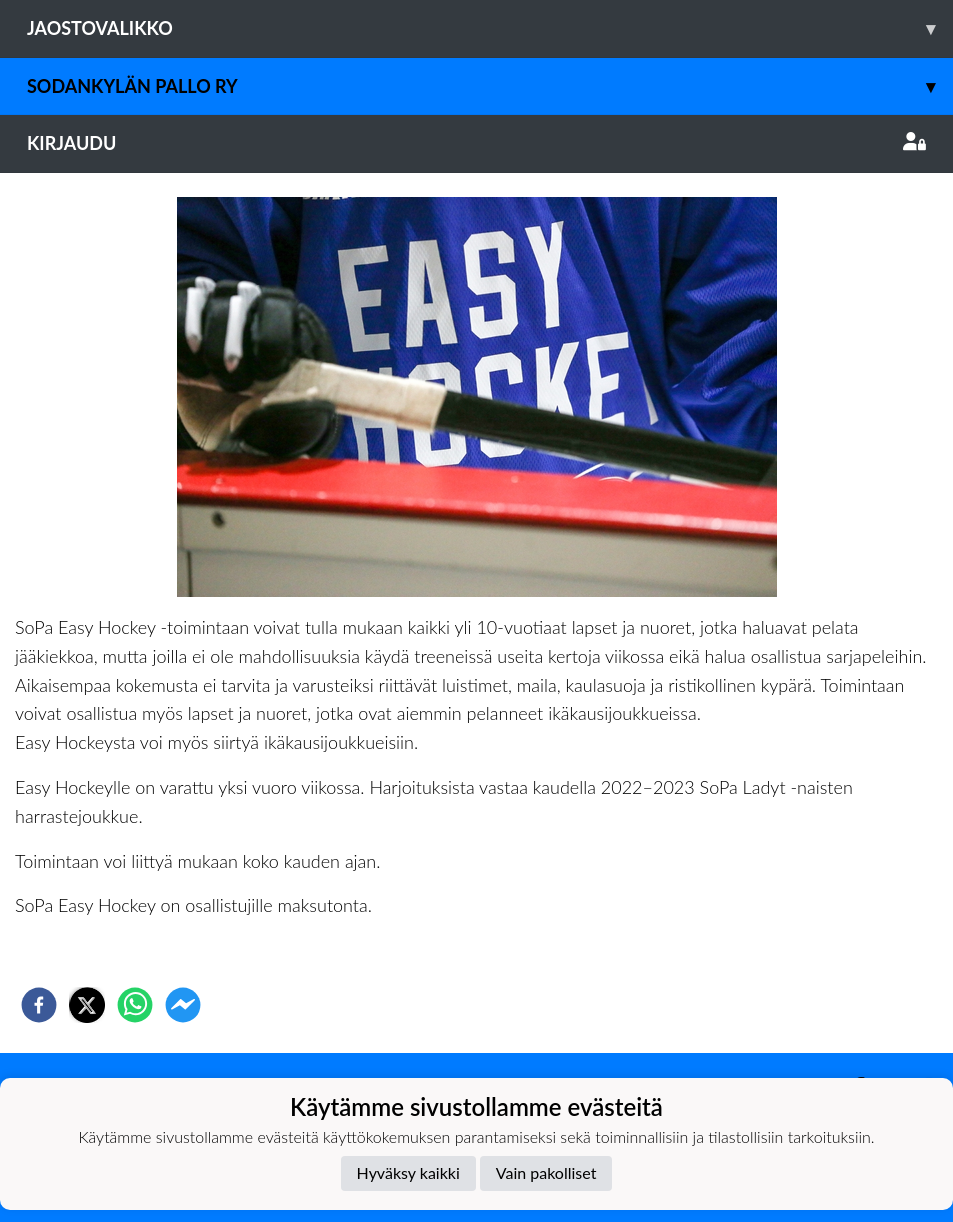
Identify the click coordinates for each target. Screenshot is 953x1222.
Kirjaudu (476, 143)
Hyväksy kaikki (408, 1172)
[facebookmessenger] (183, 1005)
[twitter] (87, 1005)
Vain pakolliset (546, 1172)
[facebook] (39, 1005)
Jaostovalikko (490, 28)
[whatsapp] (135, 1005)
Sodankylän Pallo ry (490, 86)
